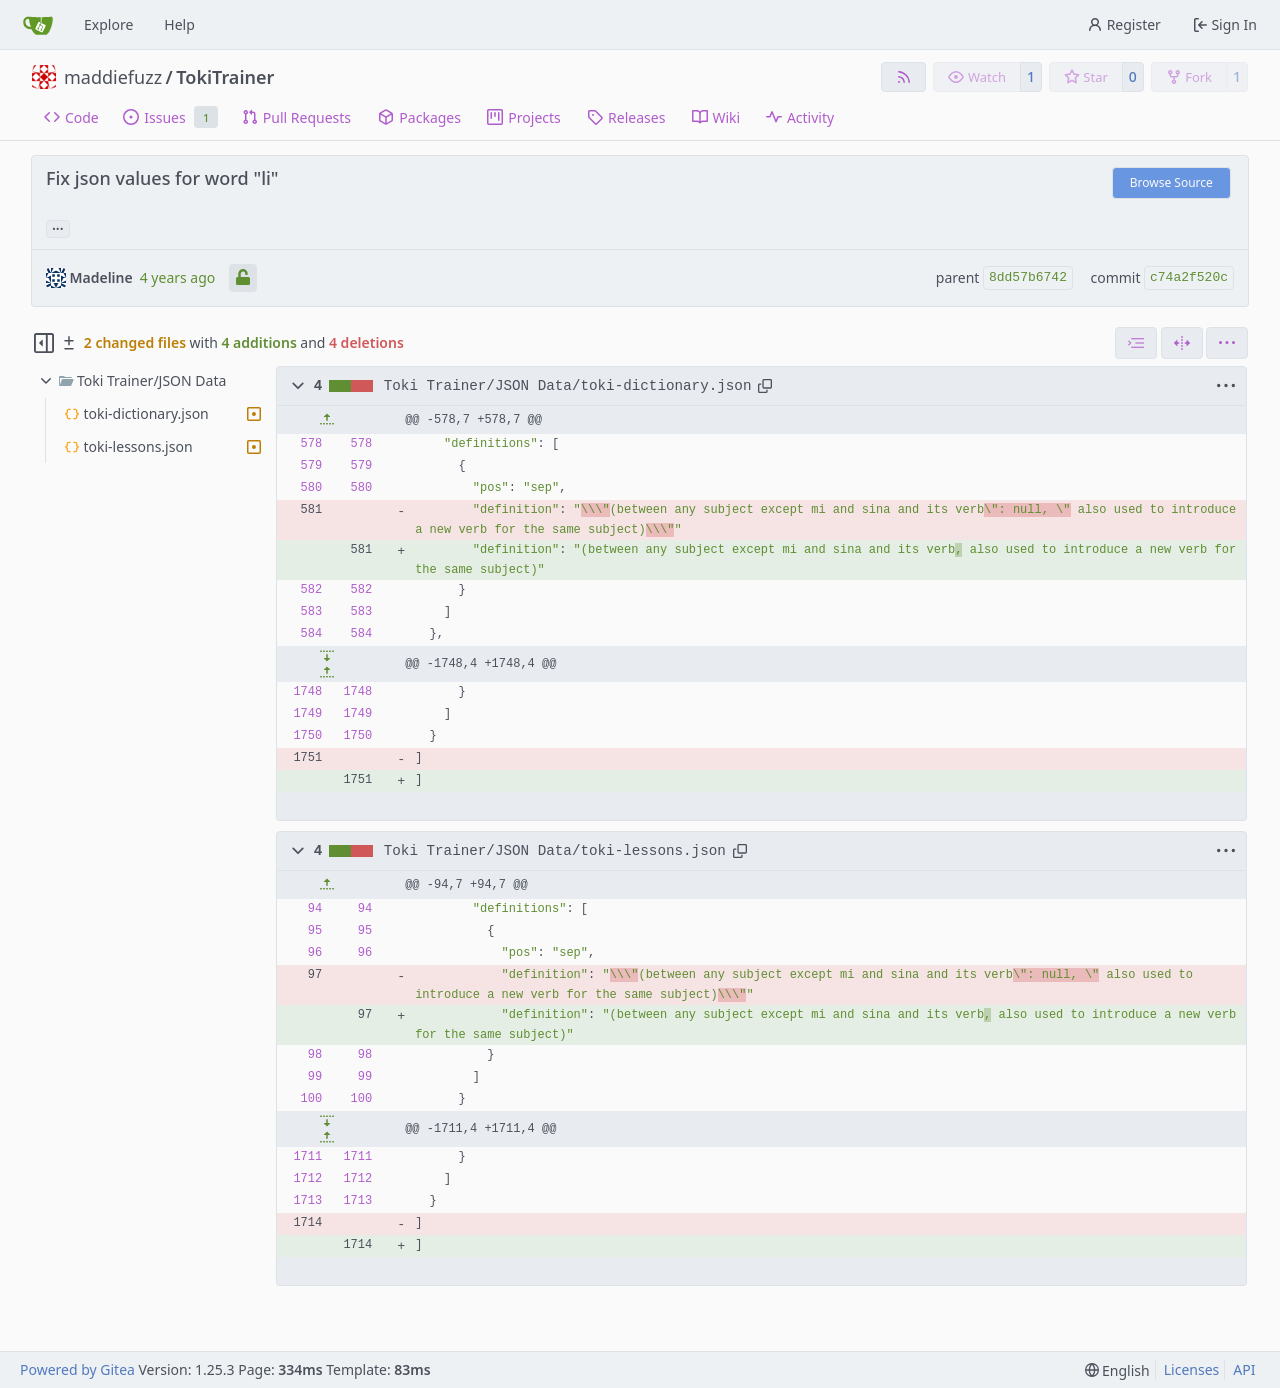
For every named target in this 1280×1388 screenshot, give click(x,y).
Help (179, 24)
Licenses (1192, 1369)
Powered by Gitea (77, 1369)
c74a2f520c (1189, 277)
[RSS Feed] (904, 77)
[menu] (1227, 343)
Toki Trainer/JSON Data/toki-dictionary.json (568, 386)
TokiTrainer (225, 77)
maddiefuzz (113, 77)
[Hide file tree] (44, 343)
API (1244, 1369)
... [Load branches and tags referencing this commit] (58, 227)
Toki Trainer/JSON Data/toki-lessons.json (555, 851)
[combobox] (1136, 343)
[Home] (38, 25)
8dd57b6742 (1028, 277)
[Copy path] (765, 386)
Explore (108, 24)
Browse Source (1171, 182)
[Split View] (1182, 343)
